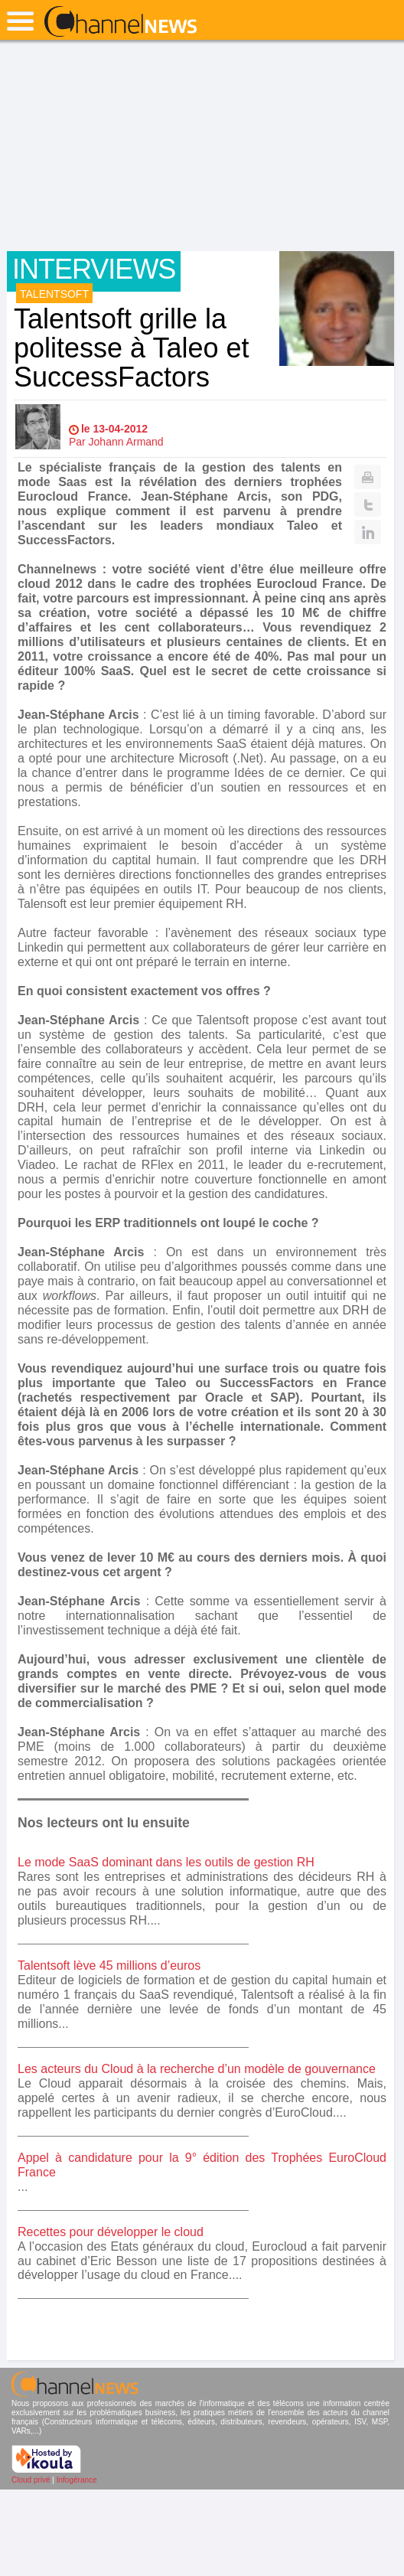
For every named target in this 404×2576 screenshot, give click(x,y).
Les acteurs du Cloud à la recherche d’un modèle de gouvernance (197, 2068)
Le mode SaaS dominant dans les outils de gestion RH (166, 1862)
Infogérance (77, 2480)
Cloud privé (30, 2480)
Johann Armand (126, 442)
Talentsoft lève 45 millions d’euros (109, 1965)
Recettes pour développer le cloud (111, 2231)
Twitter (367, 504)
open (20, 21)
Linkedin (367, 532)
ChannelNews (120, 22)
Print (367, 477)
